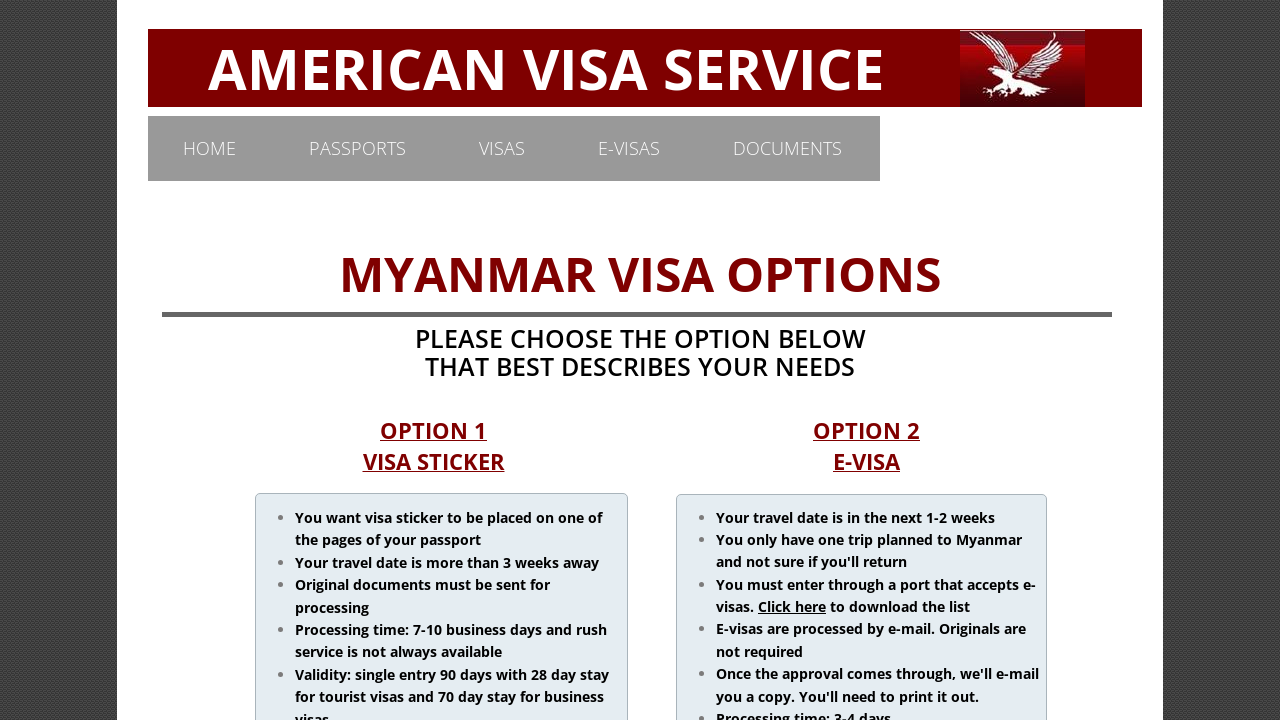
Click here (792, 606)
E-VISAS (629, 148)
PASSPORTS (357, 148)
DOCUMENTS (787, 148)
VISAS (502, 148)
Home (209, 148)
